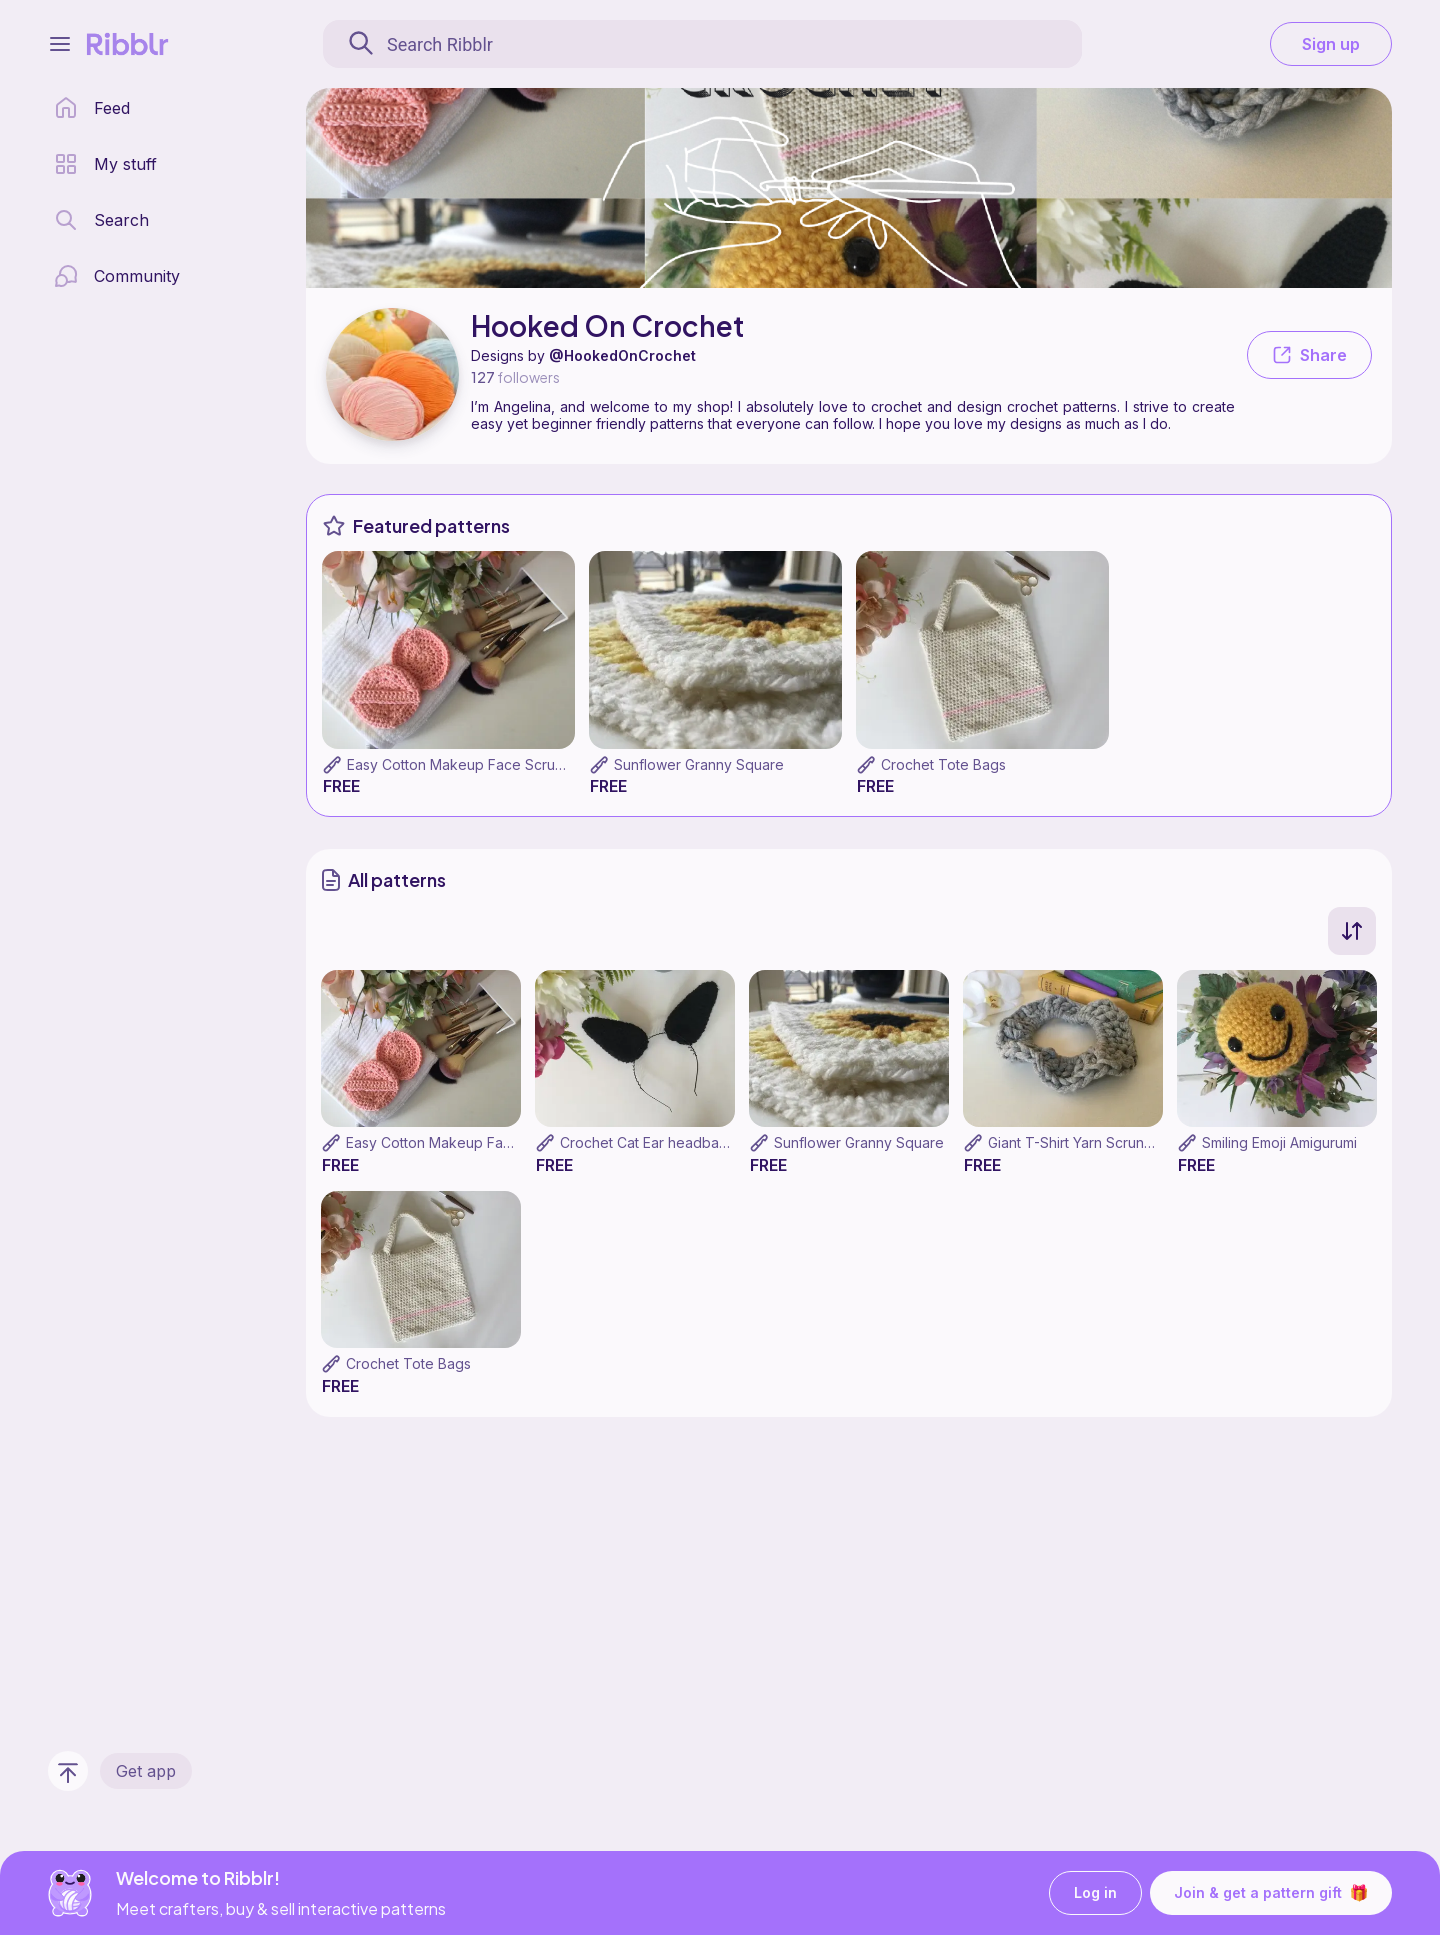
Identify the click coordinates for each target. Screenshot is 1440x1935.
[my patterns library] (105, 164)
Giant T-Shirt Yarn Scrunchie (1080, 1142)
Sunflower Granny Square (699, 764)
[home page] (92, 108)
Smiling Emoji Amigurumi (1279, 1142)
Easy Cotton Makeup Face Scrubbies (469, 764)
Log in (1095, 1893)
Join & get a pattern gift (1271, 1893)
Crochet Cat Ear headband (648, 1142)
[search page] (101, 220)
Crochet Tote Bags (943, 764)
